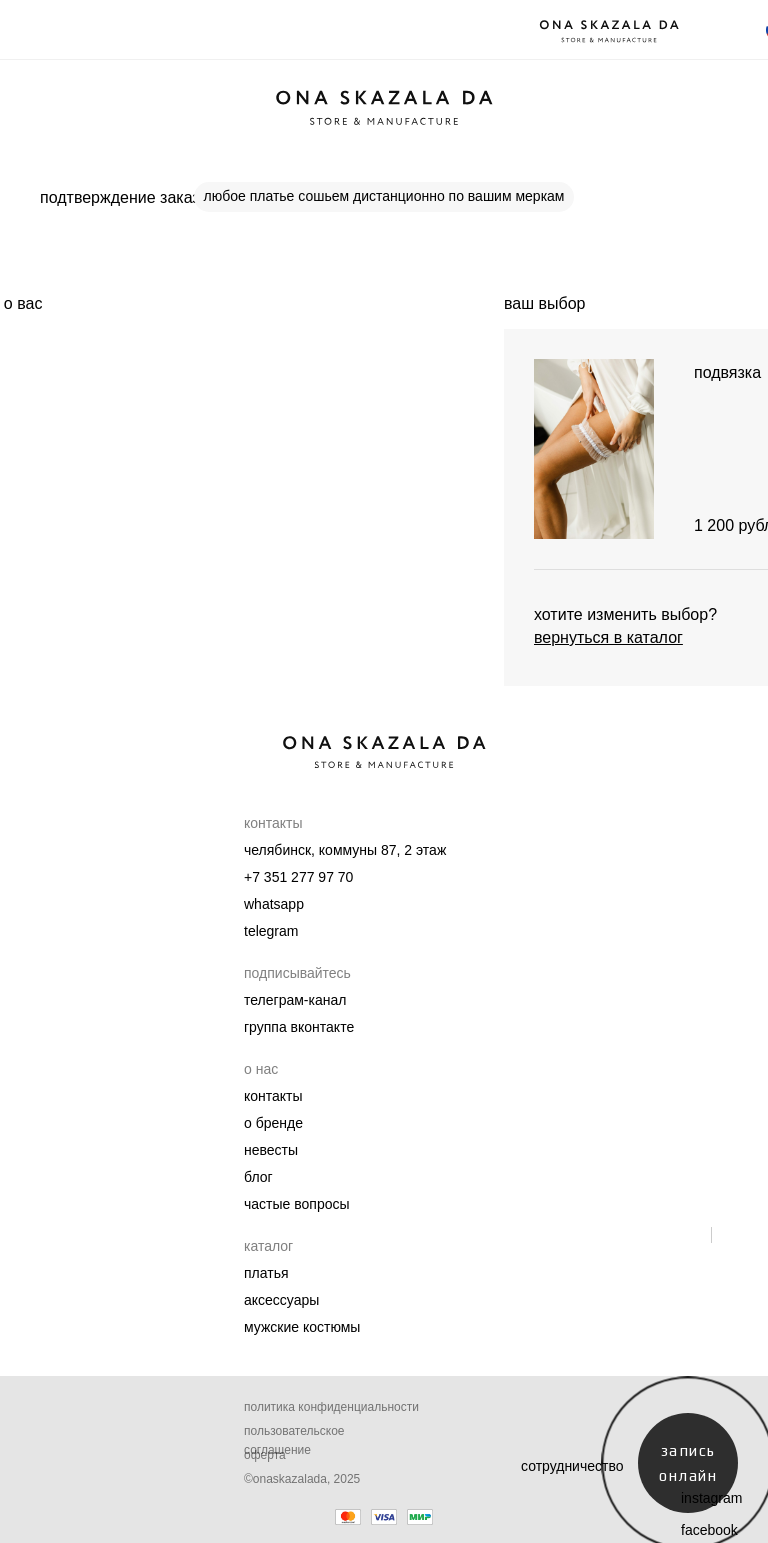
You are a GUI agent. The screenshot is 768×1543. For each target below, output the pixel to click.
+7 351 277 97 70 (298, 877)
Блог (258, 1177)
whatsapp (274, 904)
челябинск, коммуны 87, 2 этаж (345, 850)
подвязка (727, 372)
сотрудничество (572, 1466)
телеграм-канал (295, 1000)
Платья (266, 1273)
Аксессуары (281, 1300)
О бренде (273, 1123)
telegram (271, 931)
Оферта (265, 1455)
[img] (594, 449)
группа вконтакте (299, 1027)
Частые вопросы (297, 1204)
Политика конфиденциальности (331, 1407)
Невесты (271, 1150)
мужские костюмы (302, 1327)
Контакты (273, 1096)
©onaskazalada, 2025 (302, 1479)
